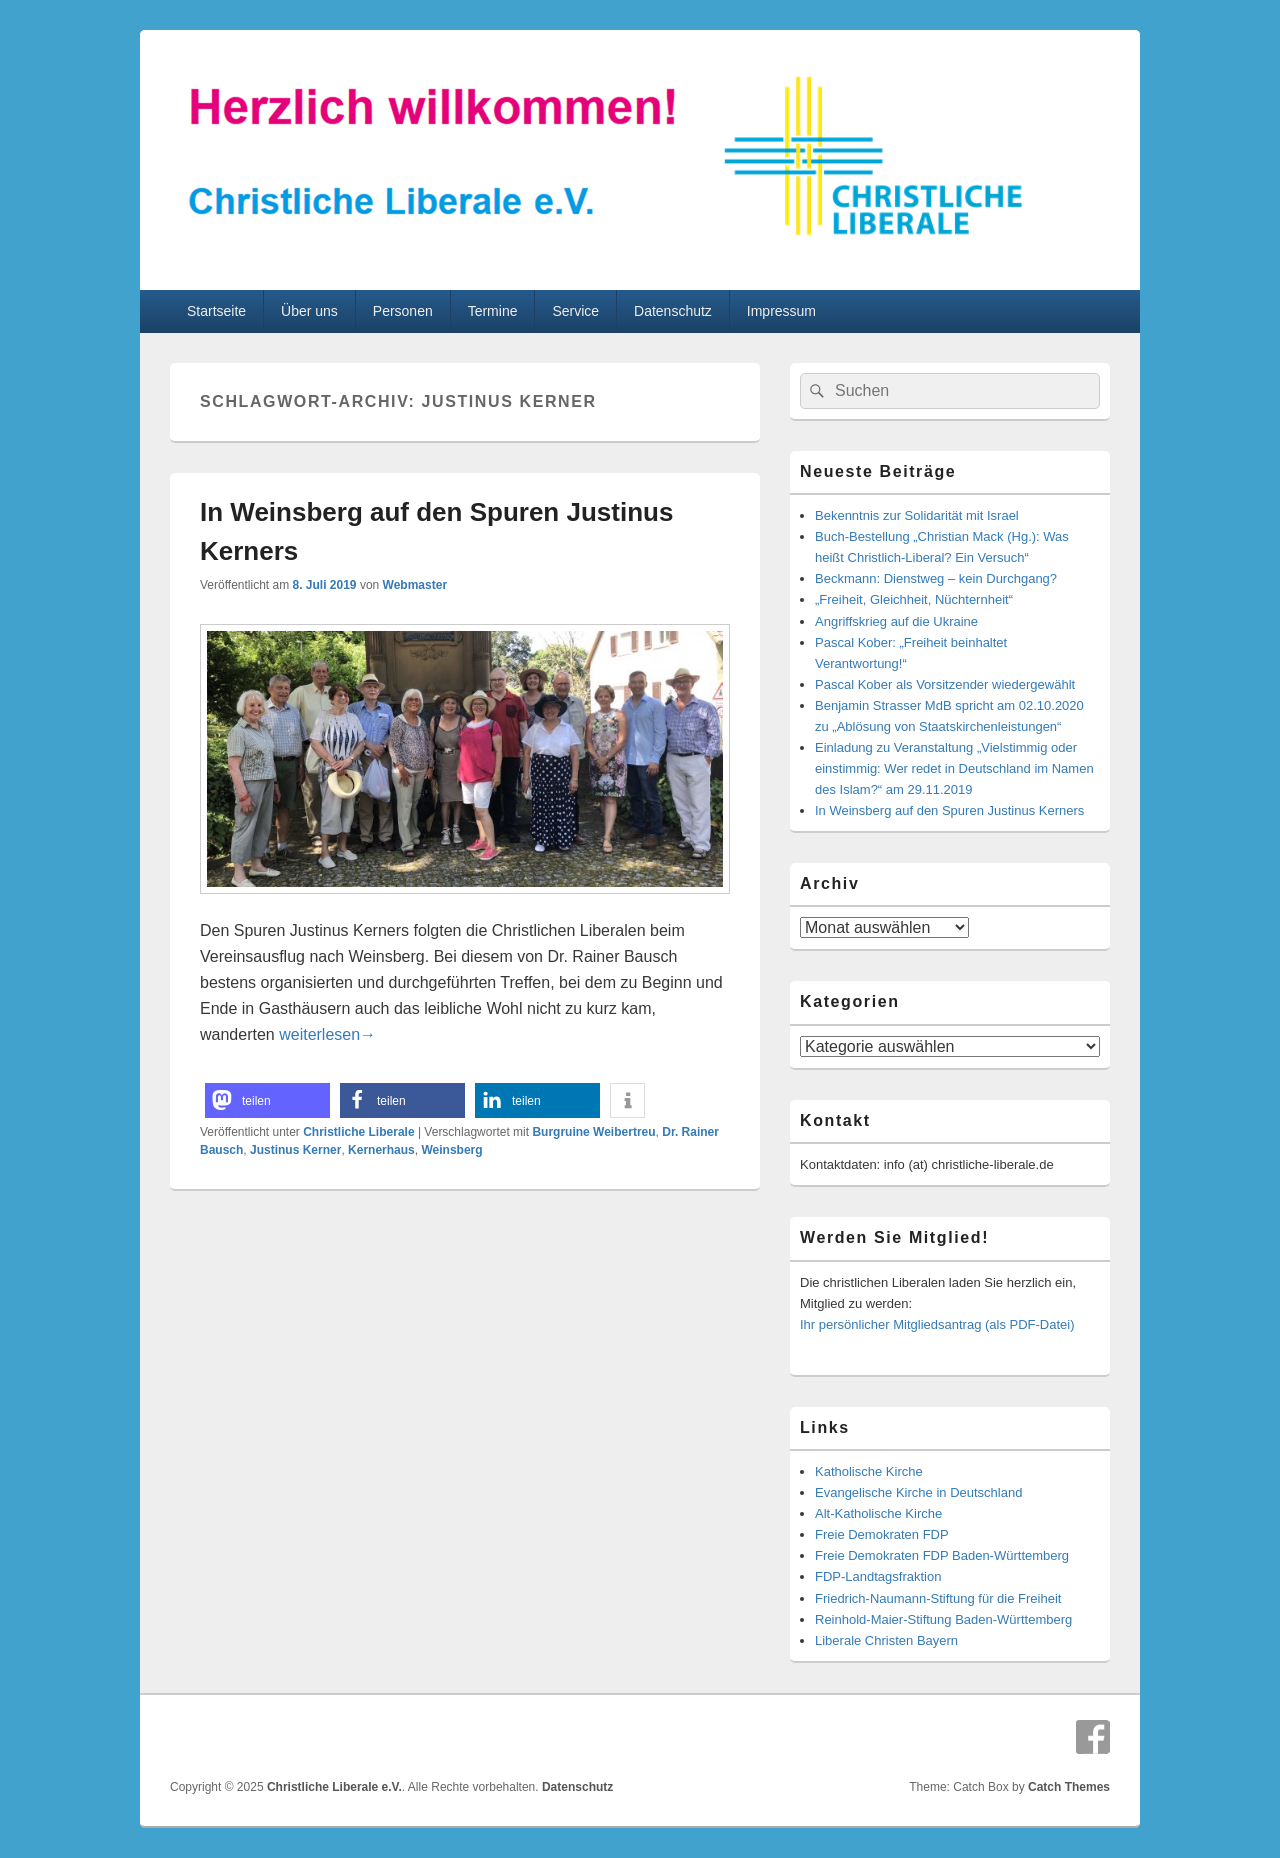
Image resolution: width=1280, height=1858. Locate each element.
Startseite (216, 311)
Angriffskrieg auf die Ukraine (896, 621)
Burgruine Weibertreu (593, 1132)
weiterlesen (327, 1034)
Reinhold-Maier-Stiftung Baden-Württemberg (943, 1619)
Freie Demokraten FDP (882, 1534)
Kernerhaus (381, 1150)
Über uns (309, 311)
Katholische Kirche (869, 1471)
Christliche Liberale (358, 1132)
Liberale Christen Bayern (886, 1640)
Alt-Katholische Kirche (878, 1513)
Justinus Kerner (295, 1150)
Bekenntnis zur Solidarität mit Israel (917, 515)
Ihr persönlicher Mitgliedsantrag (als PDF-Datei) (937, 1324)
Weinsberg (451, 1150)
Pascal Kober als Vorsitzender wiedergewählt (945, 684)
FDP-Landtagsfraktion (878, 1576)
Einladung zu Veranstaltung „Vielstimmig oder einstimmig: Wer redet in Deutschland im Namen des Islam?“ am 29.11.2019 (954, 768)
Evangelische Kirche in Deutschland (918, 1492)
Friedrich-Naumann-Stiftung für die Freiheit (938, 1598)
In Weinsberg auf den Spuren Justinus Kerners (949, 810)
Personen (403, 311)
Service (575, 311)
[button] (267, 1100)
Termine (493, 311)
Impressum (781, 311)
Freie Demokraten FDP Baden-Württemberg (942, 1555)
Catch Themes (1069, 1787)
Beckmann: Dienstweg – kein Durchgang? (936, 578)
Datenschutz (673, 311)
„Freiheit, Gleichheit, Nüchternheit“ (914, 599)
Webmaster (415, 585)
